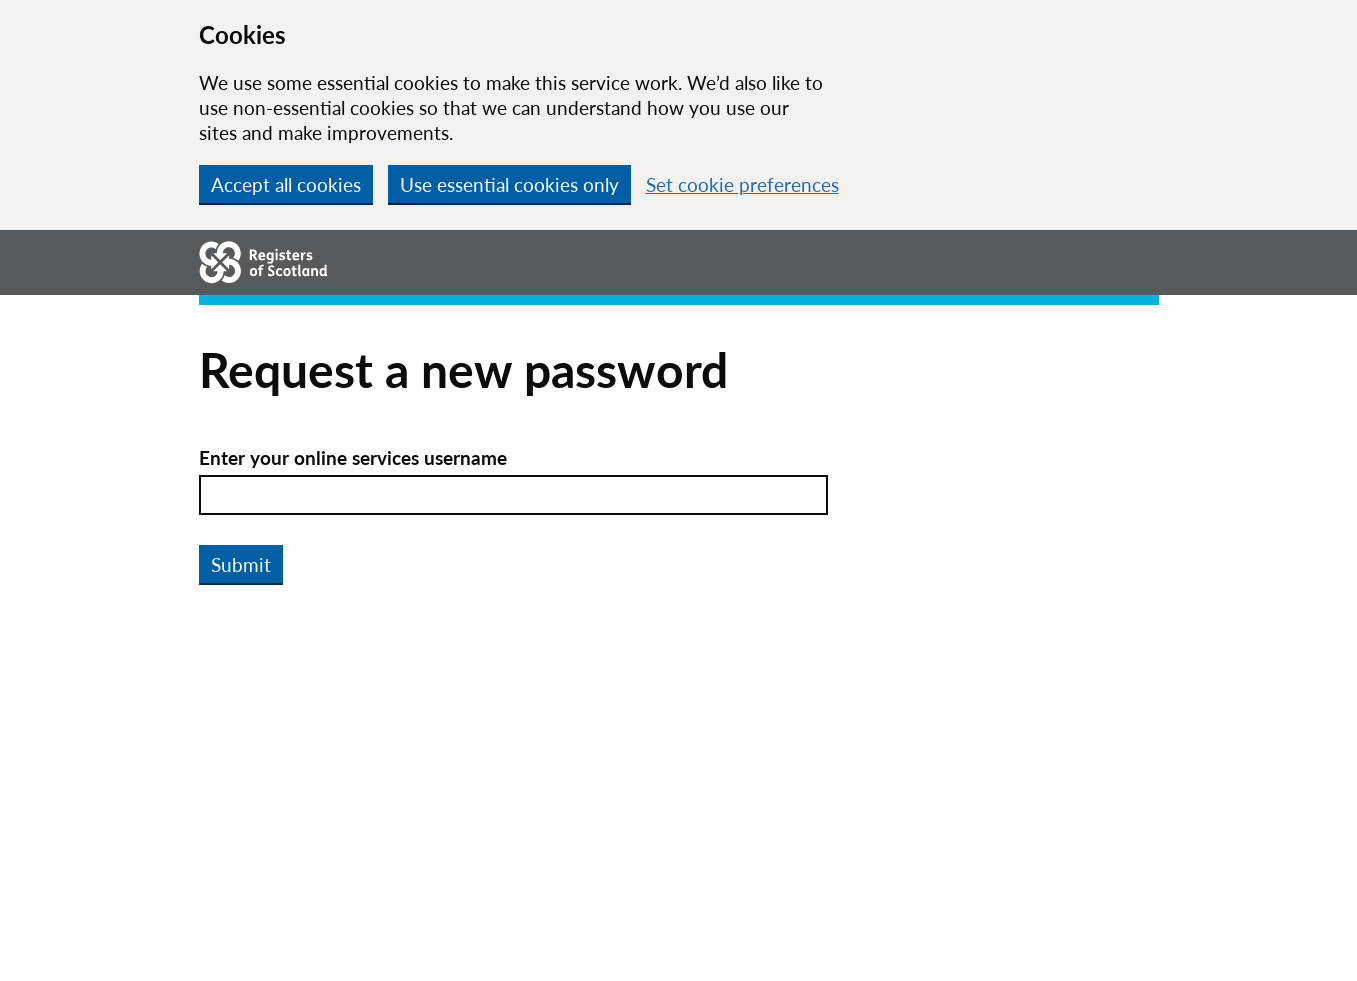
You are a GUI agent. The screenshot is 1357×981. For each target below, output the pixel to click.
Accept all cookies (286, 184)
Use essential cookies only (509, 184)
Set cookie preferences (742, 184)
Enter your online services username (353, 457)
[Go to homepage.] (263, 262)
